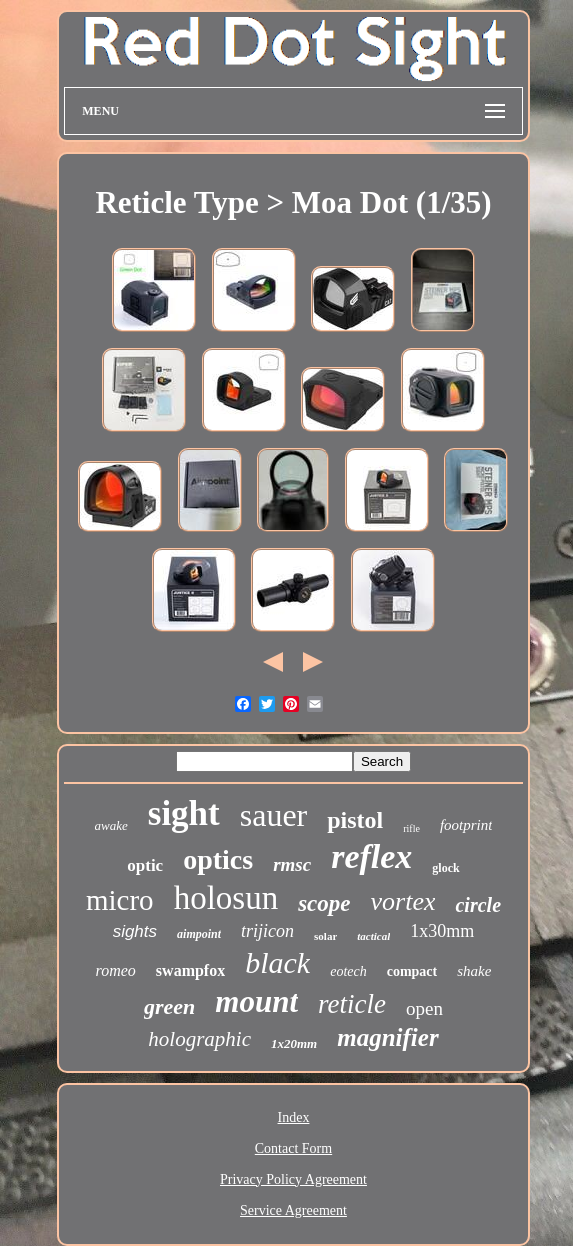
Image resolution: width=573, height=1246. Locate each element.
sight (184, 813)
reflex (371, 856)
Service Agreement (293, 1210)
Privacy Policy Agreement (293, 1179)
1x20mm (294, 1043)
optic (145, 865)
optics (218, 859)
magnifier (387, 1037)
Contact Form (293, 1148)
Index (294, 1117)
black (277, 962)
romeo (116, 970)
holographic (199, 1039)
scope (324, 903)
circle (478, 905)
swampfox (190, 970)
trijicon (267, 931)
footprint (466, 825)
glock (445, 868)
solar (325, 936)
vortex (403, 901)
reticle (352, 1004)
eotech (348, 971)
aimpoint (199, 934)
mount (256, 1001)
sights (135, 931)
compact (412, 971)
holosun (226, 898)
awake (111, 825)
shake (474, 971)
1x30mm (442, 931)
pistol (355, 820)
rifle (411, 828)
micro (120, 900)
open (424, 1008)
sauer (274, 815)
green (169, 1006)
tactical (373, 936)
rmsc (292, 864)
